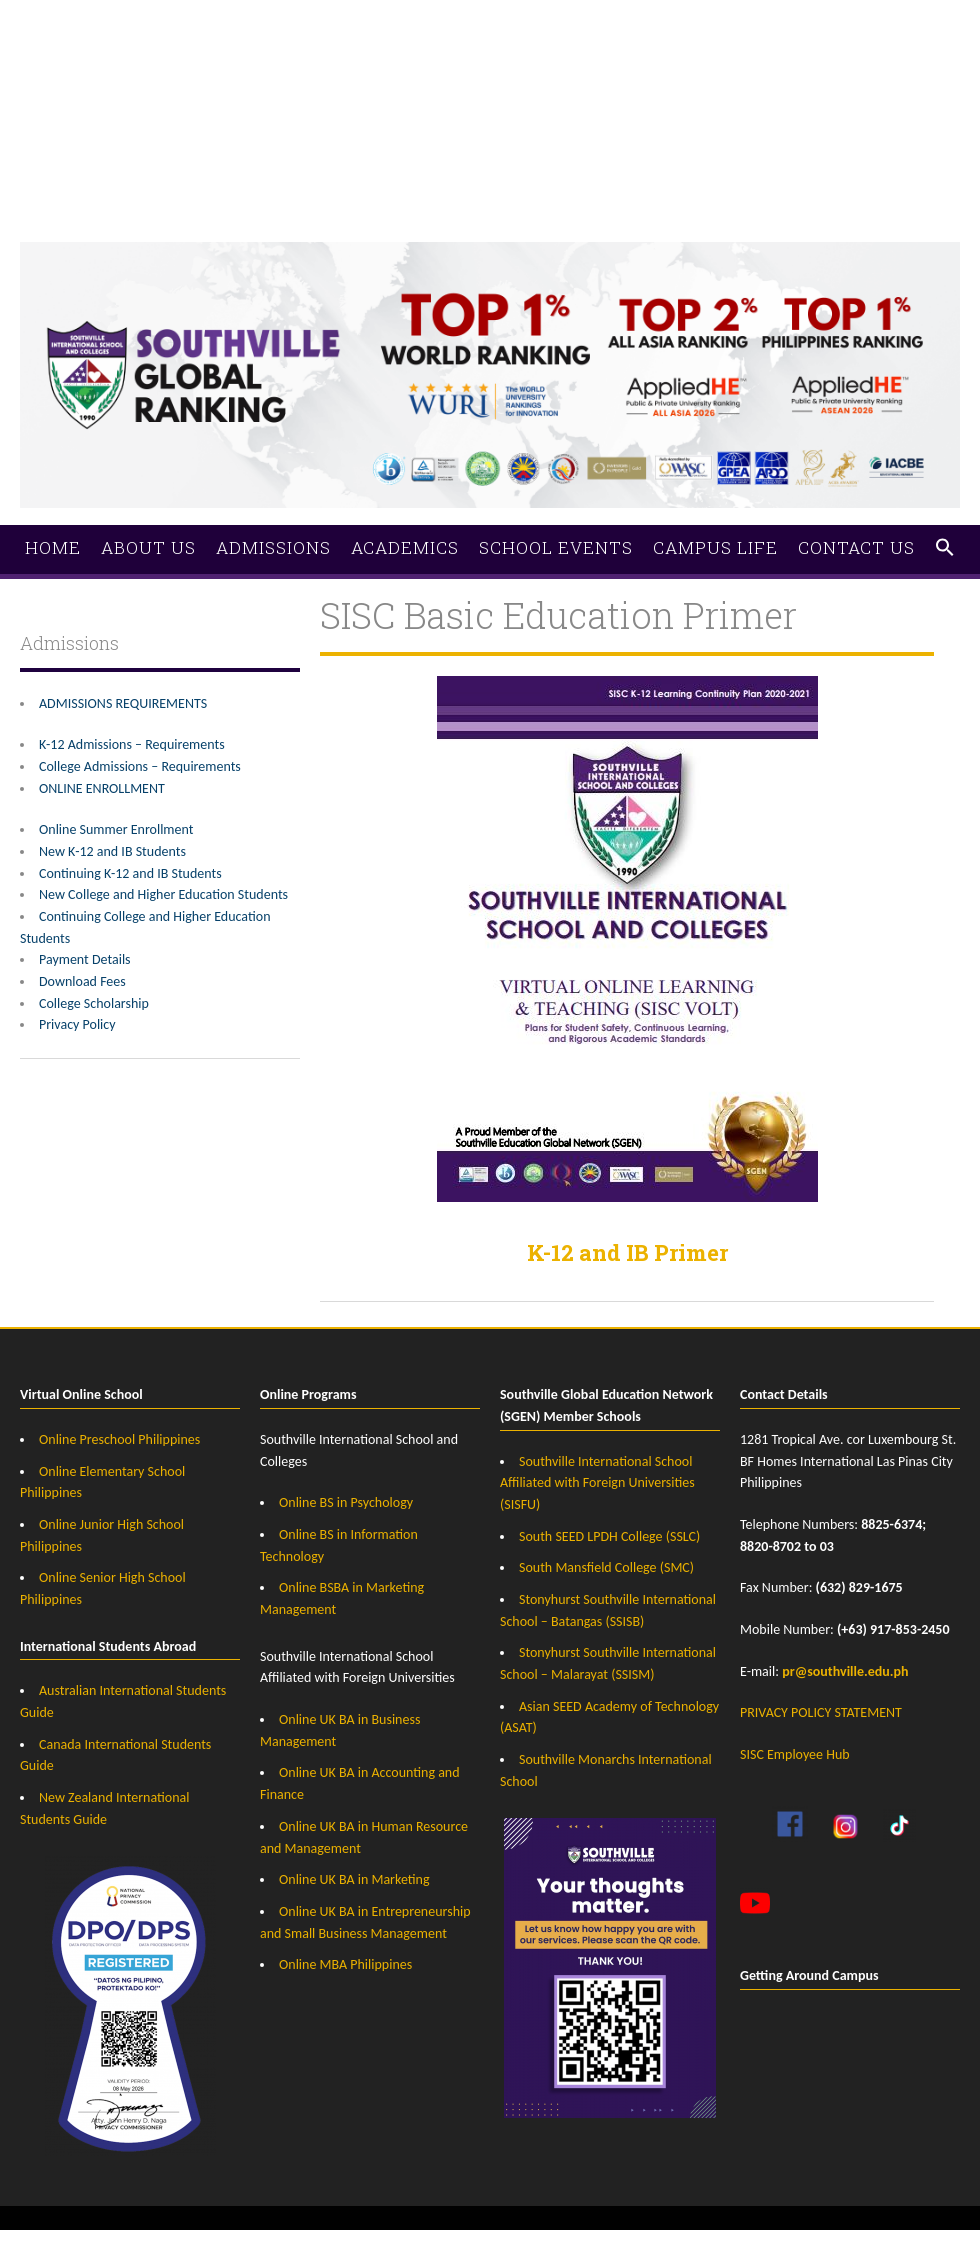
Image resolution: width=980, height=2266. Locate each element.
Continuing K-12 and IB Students (130, 873)
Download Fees (82, 981)
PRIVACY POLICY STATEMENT (821, 1712)
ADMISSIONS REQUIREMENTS (123, 703)
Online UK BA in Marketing (354, 1879)
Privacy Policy (77, 1024)
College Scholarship (94, 1003)
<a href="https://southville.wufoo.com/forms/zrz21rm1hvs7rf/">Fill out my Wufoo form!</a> (490, 90)
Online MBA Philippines (345, 1964)
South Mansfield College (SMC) (606, 1567)
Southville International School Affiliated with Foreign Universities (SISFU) (597, 1483)
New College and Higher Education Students (163, 894)
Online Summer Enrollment (116, 829)
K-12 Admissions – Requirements (132, 744)
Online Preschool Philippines (119, 1439)
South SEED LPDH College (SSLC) (609, 1536)
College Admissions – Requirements (140, 766)
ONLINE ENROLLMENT (102, 788)
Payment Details (85, 959)
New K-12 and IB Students (112, 851)
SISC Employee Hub (795, 1754)
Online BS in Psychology (346, 1502)
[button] (945, 548)
